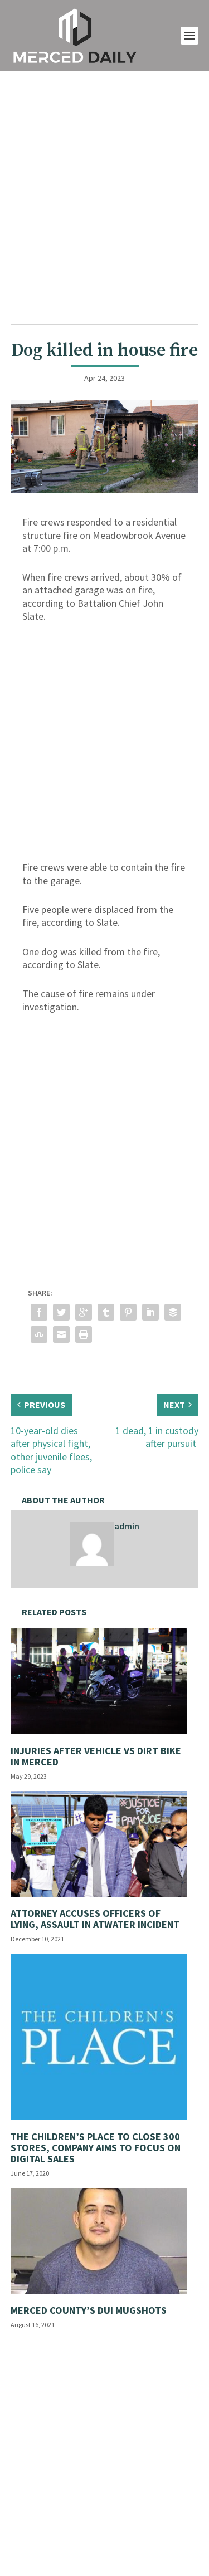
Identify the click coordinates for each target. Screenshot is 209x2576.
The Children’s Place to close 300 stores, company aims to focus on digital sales (96, 2147)
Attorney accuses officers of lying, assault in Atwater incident (95, 1919)
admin (126, 1526)
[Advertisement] (104, 197)
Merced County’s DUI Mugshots (89, 2310)
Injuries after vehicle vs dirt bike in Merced (96, 1756)
